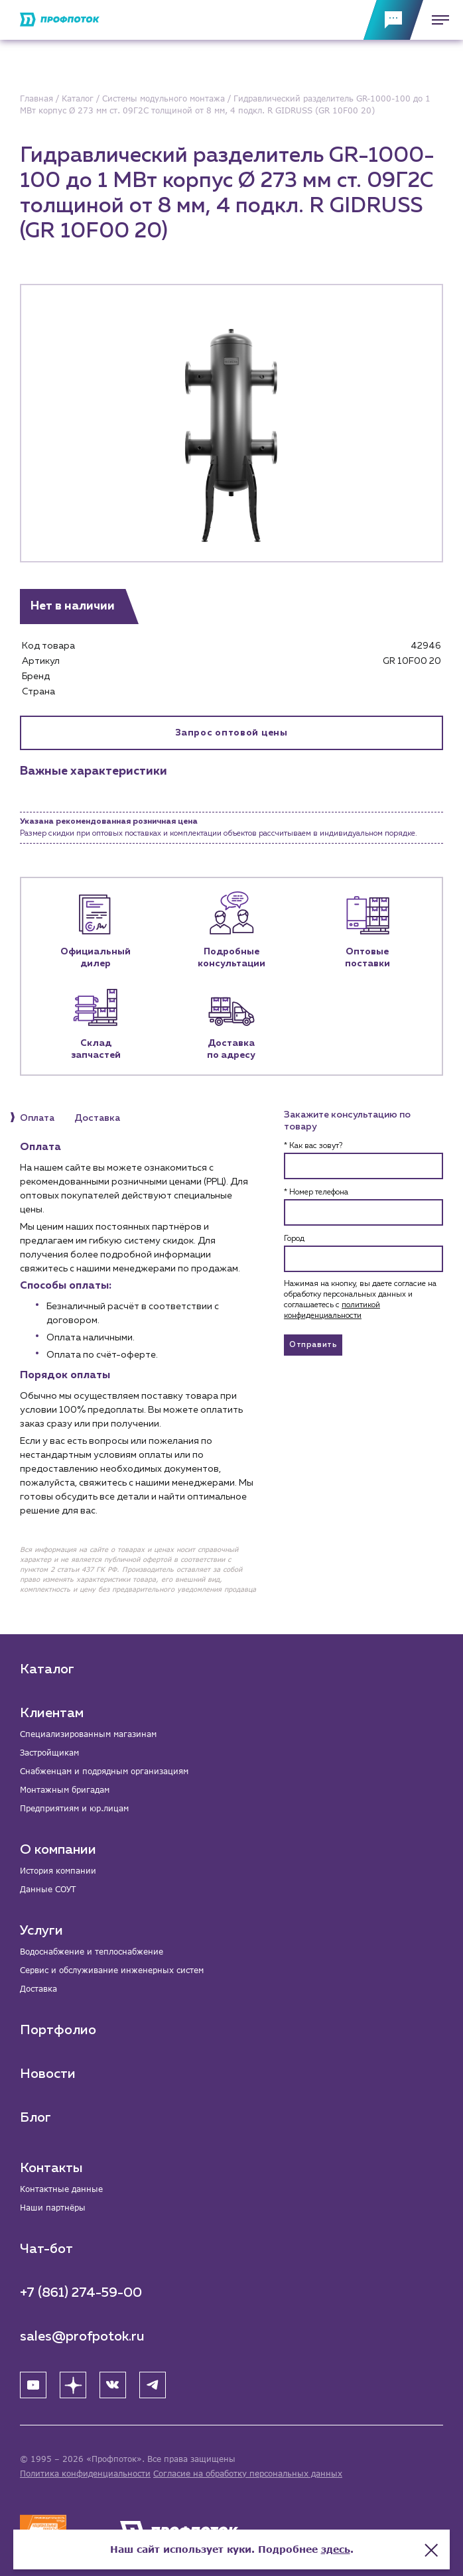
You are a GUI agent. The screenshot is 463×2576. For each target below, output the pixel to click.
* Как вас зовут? (313, 1146)
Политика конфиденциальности (85, 2474)
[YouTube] (33, 2385)
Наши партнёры (53, 2208)
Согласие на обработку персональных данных (247, 2474)
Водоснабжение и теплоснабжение (91, 1952)
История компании (58, 1871)
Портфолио (58, 2030)
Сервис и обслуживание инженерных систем (112, 1970)
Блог (35, 2117)
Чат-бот (46, 2249)
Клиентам (52, 1713)
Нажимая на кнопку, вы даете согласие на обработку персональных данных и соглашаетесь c (360, 1300)
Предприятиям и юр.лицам (74, 1808)
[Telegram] (152, 2385)
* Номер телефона (316, 1192)
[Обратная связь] (393, 20)
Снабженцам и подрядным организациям (104, 1771)
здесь (335, 2549)
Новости (48, 2074)
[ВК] (112, 2385)
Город (294, 1239)
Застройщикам (49, 1753)
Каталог (47, 1669)
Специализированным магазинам (88, 1734)
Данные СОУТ (48, 1889)
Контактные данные (61, 2189)
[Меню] (436, 20)
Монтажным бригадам (64, 1790)
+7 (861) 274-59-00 (81, 2292)
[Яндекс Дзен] (73, 2385)
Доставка (38, 1989)
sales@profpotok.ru (82, 2336)
